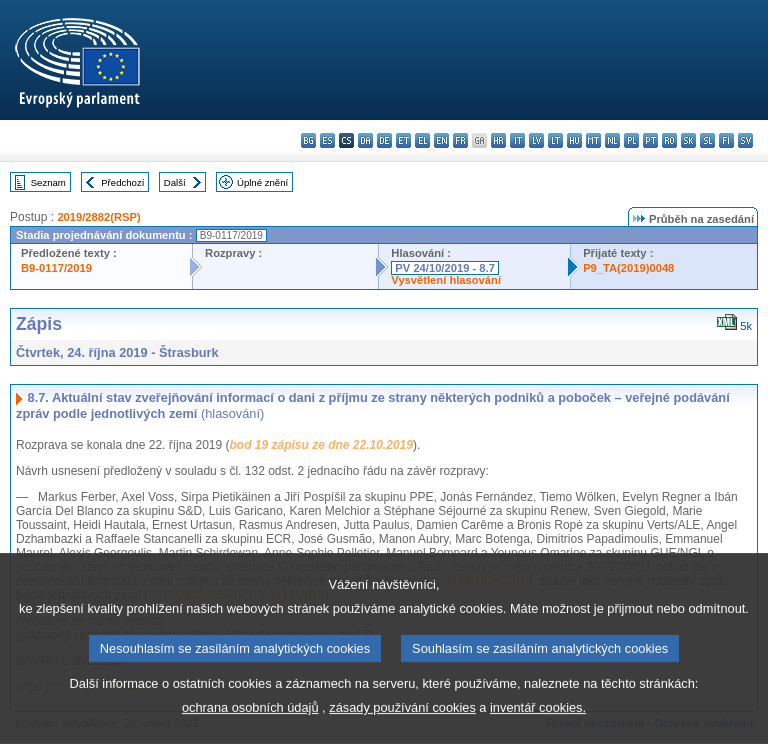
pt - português (650, 140)
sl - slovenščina (707, 140)
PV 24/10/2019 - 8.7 (445, 268)
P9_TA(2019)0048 (628, 268)
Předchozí (122, 182)
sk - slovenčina (688, 140)
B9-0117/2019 (56, 268)
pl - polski (631, 140)
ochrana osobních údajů (250, 722)
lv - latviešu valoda (536, 140)
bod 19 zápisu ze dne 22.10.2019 (320, 445)
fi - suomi (726, 140)
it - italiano (517, 140)
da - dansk (365, 140)
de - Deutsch (384, 140)
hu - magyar (574, 140)
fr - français (460, 140)
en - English (441, 140)
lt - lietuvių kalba (555, 140)
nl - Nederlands (612, 140)
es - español (327, 140)
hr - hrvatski (498, 140)
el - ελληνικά (422, 140)
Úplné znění (262, 182)
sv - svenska (745, 140)
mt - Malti (593, 140)
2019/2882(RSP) (98, 217)
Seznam (48, 182)
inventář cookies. (538, 722)
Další (175, 182)
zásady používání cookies (402, 722)
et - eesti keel (403, 140)
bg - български (308, 140)
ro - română (669, 140)
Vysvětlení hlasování (446, 280)
